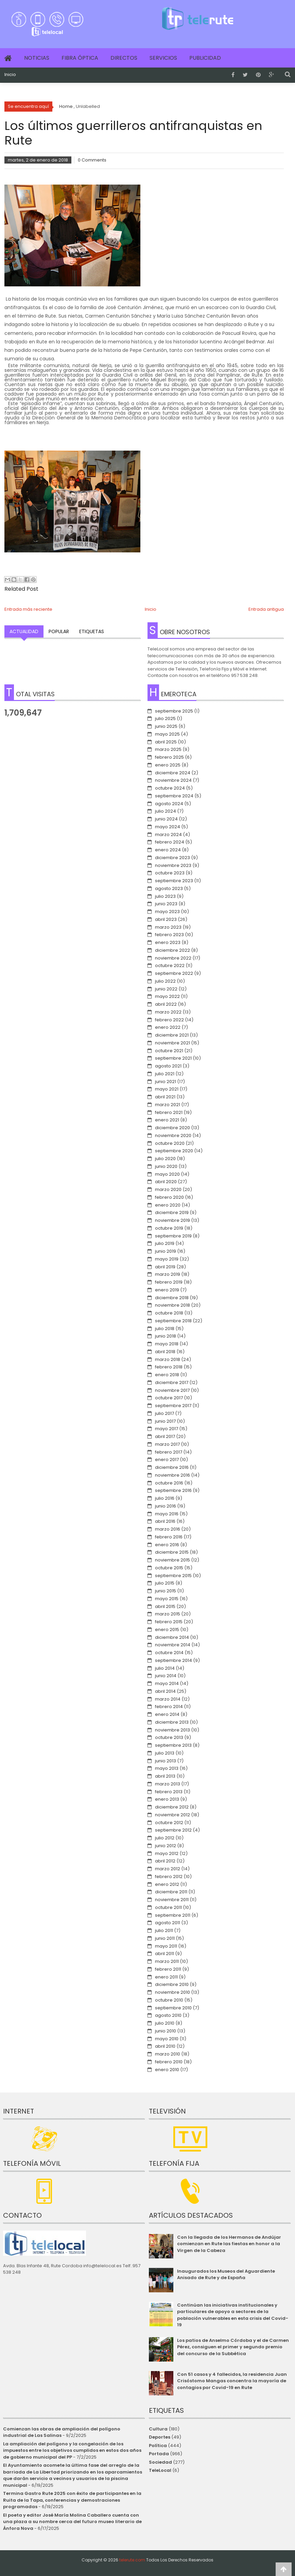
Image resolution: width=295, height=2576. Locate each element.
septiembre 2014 (173, 1660)
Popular (59, 631)
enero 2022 (167, 1027)
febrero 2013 (169, 1791)
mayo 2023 (167, 911)
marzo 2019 (167, 1274)
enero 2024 (168, 850)
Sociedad (160, 2462)
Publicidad (205, 58)
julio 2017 (164, 1413)
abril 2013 (165, 1776)
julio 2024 (165, 811)
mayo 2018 (166, 1344)
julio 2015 (164, 1583)
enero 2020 (167, 1205)
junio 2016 (165, 1506)
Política (158, 2445)
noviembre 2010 (172, 1992)
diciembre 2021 (172, 1035)
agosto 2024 (169, 803)
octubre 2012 (169, 1822)
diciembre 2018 (172, 1297)
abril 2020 (166, 1181)
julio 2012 (164, 1838)
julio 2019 (164, 1243)
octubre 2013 (169, 1737)
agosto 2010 (168, 2015)
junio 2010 (165, 2031)
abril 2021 (165, 1097)
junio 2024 (166, 819)
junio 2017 (165, 1421)
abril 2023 (166, 919)
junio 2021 (165, 1081)
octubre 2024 (170, 788)
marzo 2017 (167, 1444)
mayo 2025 (167, 734)
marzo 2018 (167, 1359)
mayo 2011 (166, 1946)
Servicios (163, 58)
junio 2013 (165, 1761)
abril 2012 (165, 1861)
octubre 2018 (169, 1313)
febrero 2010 (169, 2062)
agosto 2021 (168, 1066)
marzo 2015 (167, 1614)
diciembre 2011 (171, 1892)
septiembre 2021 (173, 1058)
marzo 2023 (168, 927)
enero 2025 (167, 765)
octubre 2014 (169, 1652)
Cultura (158, 2429)
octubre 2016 (169, 1483)
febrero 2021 (169, 1112)
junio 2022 (166, 989)
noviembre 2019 (172, 1220)
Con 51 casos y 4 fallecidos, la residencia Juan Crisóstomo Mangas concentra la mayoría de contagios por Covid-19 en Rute (232, 2381)
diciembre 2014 (172, 1637)
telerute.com (132, 2560)
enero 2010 (167, 2069)
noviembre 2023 (173, 865)
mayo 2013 (166, 1768)
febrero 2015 (169, 1621)
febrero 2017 (168, 1452)
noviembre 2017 (172, 1390)
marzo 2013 (167, 1784)
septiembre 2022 (174, 973)
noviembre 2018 (172, 1305)
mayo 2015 (166, 1598)
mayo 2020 (167, 1174)
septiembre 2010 (173, 2008)
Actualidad (24, 631)
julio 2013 (164, 1753)
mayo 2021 (166, 1089)
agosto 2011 (167, 1922)
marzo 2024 (168, 834)
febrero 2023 (169, 934)
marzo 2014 (167, 1699)
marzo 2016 (167, 1529)
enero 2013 (167, 1799)
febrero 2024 (169, 842)
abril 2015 (165, 1606)
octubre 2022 (170, 965)
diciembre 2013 (172, 1722)
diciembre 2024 (172, 773)
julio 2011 (164, 1930)
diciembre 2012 (172, 1807)
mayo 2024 (167, 826)
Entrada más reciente (28, 609)
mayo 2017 (166, 1428)
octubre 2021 (169, 1050)
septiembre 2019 (173, 1236)
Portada (159, 2453)
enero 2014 (167, 1714)
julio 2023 (165, 896)
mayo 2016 (166, 1514)
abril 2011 (164, 1953)
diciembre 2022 (172, 950)
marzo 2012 (167, 1868)
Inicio (10, 74)
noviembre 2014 (172, 1645)
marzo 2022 (168, 1012)
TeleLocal (160, 2470)
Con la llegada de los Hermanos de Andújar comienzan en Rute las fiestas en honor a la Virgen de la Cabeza (229, 2244)
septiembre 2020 (174, 1151)
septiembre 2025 (174, 711)
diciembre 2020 (172, 1127)
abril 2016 (165, 1521)
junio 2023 (166, 904)
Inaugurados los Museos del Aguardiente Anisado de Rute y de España (226, 2274)
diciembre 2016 (172, 1467)
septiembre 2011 (172, 1915)
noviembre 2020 (173, 1135)
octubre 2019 (169, 1228)
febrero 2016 (169, 1537)
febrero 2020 (169, 1197)
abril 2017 (165, 1436)
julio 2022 (165, 981)
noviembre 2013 (172, 1730)
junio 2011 (165, 1938)
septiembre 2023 (174, 880)
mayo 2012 (166, 1853)
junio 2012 (165, 1845)
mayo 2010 (166, 2038)
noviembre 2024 (173, 780)
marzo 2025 (168, 749)
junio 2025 (166, 726)
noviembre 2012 (172, 1815)
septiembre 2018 (173, 1321)
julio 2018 (164, 1328)
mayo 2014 (167, 1683)
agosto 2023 (169, 888)
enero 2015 (167, 1629)
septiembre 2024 (174, 796)
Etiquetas (91, 631)
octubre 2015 (169, 1568)
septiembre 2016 (173, 1490)
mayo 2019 (166, 1259)
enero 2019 (167, 1290)
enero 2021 (167, 1120)
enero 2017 (167, 1459)
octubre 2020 (170, 1143)
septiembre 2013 (173, 1745)
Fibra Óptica (80, 58)
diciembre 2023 (172, 857)
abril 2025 (166, 742)
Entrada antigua (266, 609)
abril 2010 (165, 2046)
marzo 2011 (167, 1961)
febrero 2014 (169, 1706)
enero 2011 (166, 1977)
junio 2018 (165, 1336)
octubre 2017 (169, 1398)
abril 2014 (165, 1691)
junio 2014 (165, 1675)
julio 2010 (164, 2023)
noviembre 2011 (172, 1899)
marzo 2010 (167, 2054)
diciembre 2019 (172, 1212)
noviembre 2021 (172, 1043)
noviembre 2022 (173, 958)
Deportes (159, 2437)
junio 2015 (165, 1591)
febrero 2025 (169, 757)
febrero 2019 (169, 1282)
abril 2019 (165, 1267)
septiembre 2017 (173, 1405)
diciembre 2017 (171, 1382)
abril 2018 (165, 1351)
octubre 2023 (170, 873)
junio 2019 (165, 1251)
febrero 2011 (168, 1969)
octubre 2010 (169, 2000)
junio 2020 (166, 1166)
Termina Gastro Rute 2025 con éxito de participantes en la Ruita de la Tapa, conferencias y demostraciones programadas (72, 2500)
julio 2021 (164, 1074)
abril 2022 (166, 1004)
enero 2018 (167, 1374)
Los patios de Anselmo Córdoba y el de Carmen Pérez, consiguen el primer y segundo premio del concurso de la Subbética (233, 2347)
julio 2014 (165, 1668)
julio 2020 (165, 1158)
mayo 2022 (167, 996)
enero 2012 (167, 1884)
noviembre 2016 (172, 1475)
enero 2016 (167, 1544)
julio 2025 (165, 718)
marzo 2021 (167, 1104)
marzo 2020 (168, 1189)
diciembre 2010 (172, 1984)
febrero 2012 (169, 1876)
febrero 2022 (169, 1020)
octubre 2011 (168, 1907)
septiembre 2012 (173, 1830)
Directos (123, 58)
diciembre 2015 (172, 1552)
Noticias (36, 58)
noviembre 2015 (172, 1560)
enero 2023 (167, 942)
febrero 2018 (169, 1367)
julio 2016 (164, 1498)
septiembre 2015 (173, 1575)
